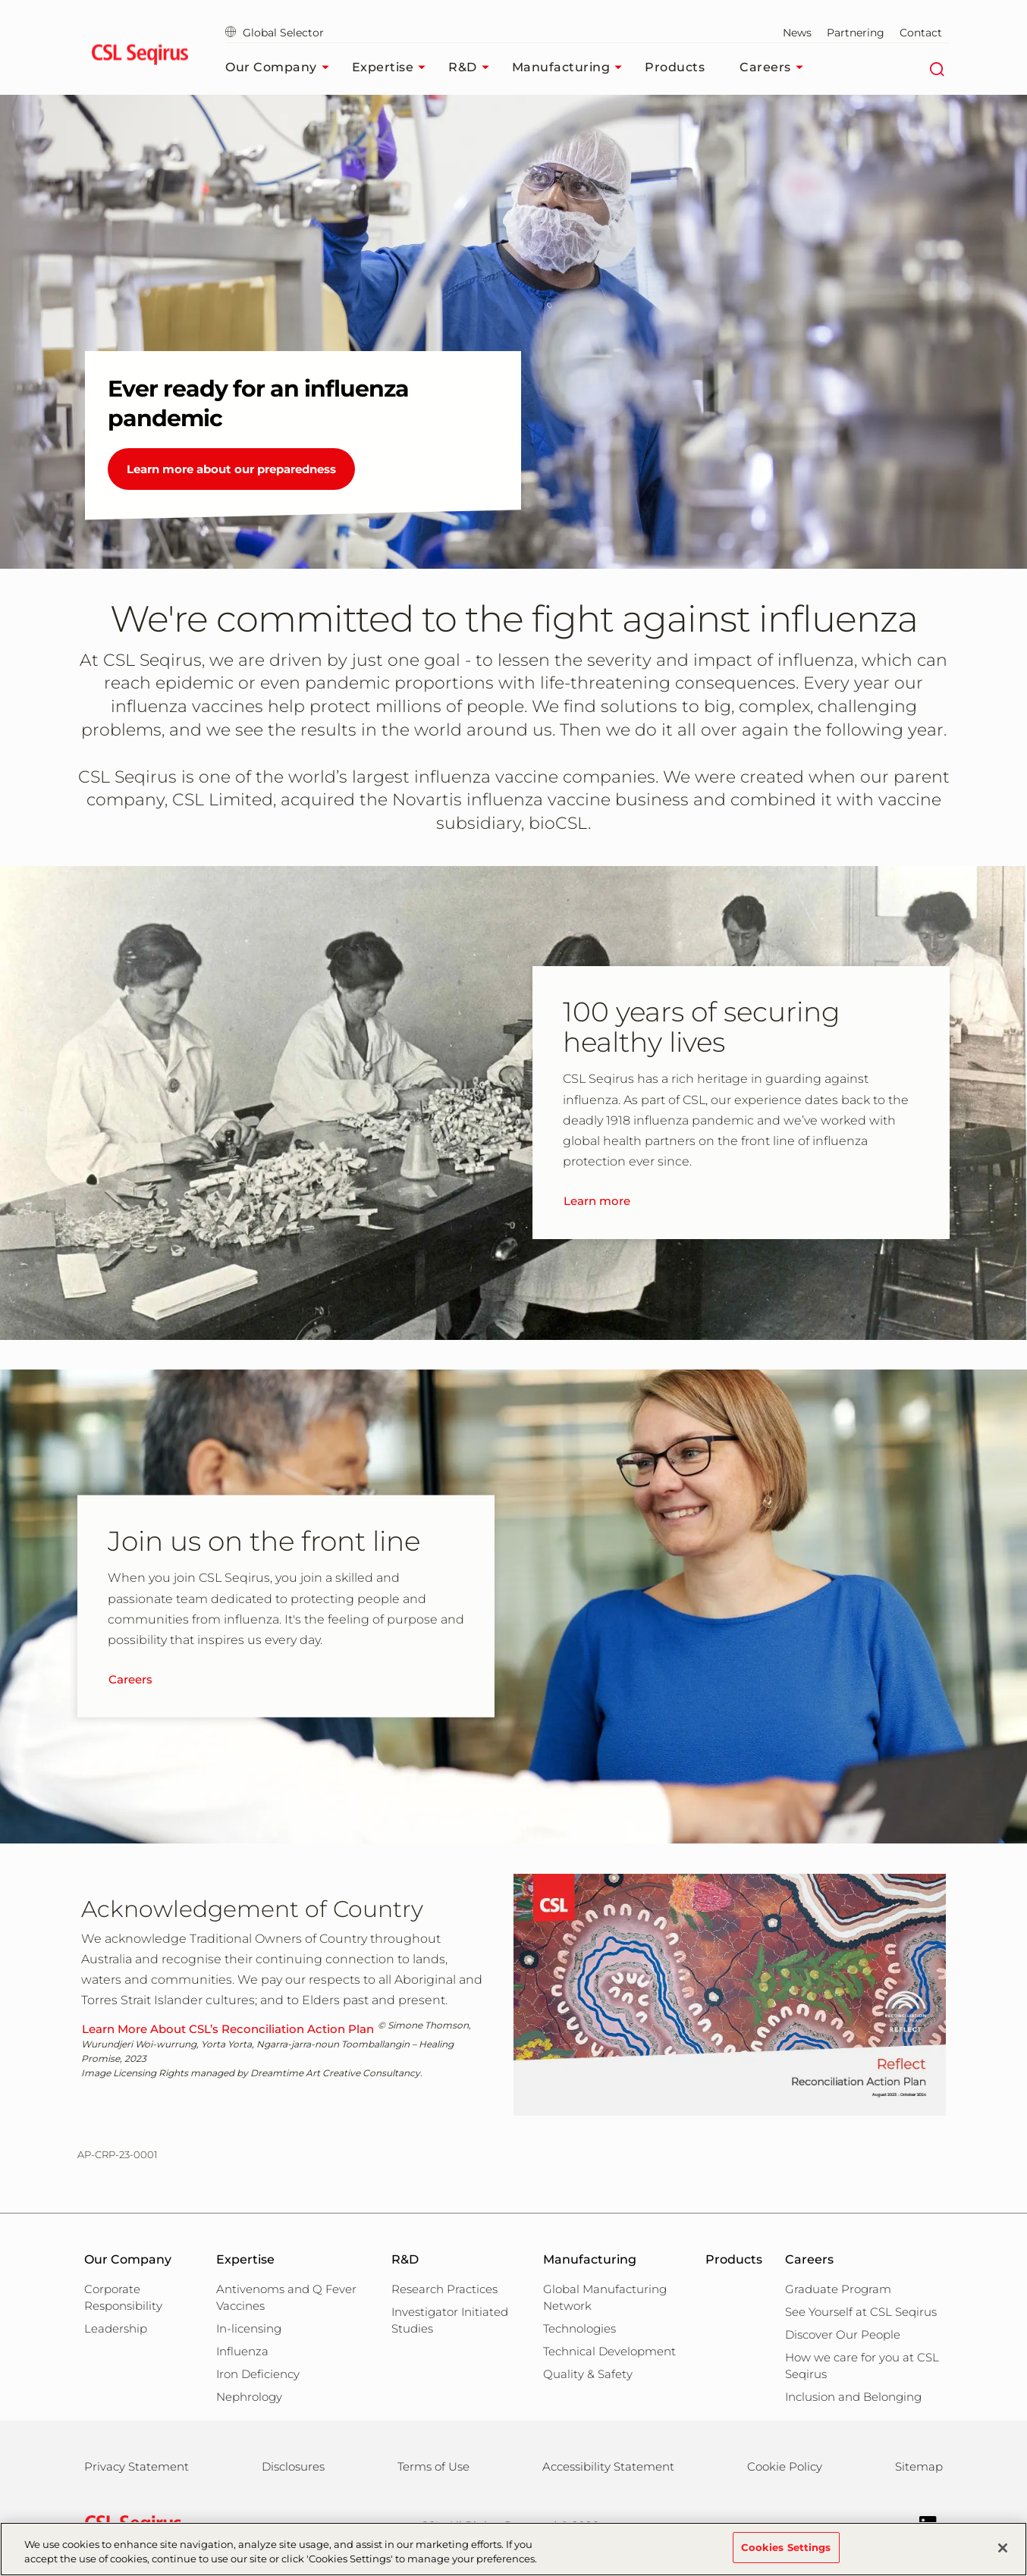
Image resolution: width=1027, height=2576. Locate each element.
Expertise (393, 67)
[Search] (936, 67)
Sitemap (919, 2466)
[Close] (1002, 2556)
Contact (921, 32)
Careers (775, 67)
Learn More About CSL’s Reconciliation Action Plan (228, 2029)
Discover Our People (842, 2334)
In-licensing (248, 2328)
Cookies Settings (786, 2556)
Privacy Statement (136, 2466)
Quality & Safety (588, 2374)
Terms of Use (433, 2466)
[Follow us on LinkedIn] (920, 2523)
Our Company (281, 67)
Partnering (855, 32)
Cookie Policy (784, 2466)
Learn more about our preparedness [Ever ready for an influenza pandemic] (231, 469)
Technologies (579, 2328)
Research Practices (444, 2289)
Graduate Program (838, 2289)
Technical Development (609, 2351)
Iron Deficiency (258, 2374)
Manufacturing (571, 67)
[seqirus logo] (140, 57)
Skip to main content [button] (0, 0)
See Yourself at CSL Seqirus (861, 2312)
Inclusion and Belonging (853, 2396)
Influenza (242, 2351)
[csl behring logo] (130, 2524)
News (797, 32)
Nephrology (249, 2396)
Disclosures (293, 2466)
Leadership (115, 2328)
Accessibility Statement (608, 2466)
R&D (472, 67)
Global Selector (274, 32)
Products (675, 67)
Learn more (597, 1201)
